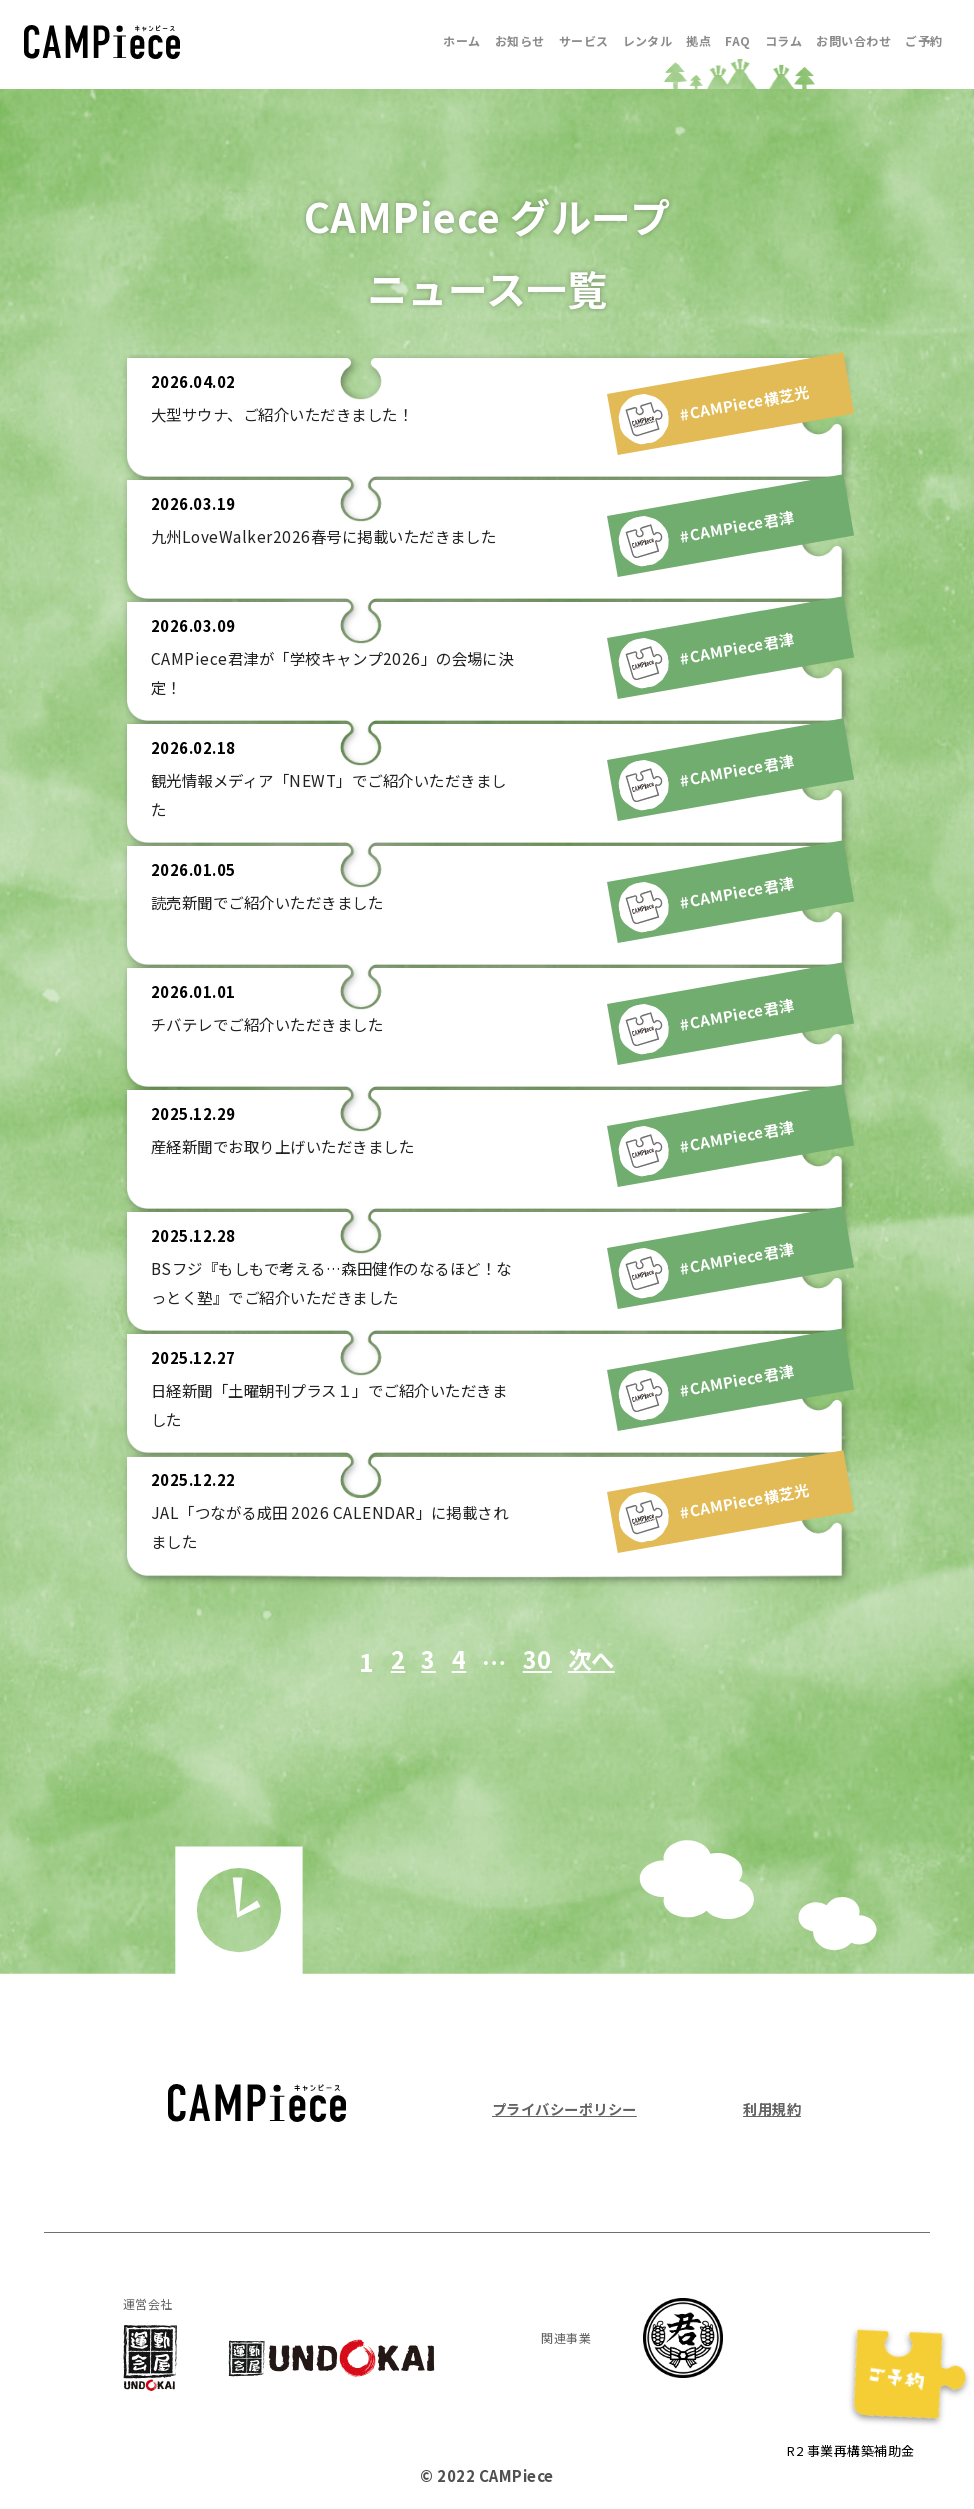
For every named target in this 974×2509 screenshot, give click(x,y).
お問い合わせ (853, 40)
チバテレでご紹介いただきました (274, 1024)
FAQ (737, 40)
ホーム (461, 40)
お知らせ (520, 40)
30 (536, 1661)
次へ (593, 1661)
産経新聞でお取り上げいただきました (291, 1146)
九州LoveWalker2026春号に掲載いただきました (331, 536)
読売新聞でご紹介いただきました (274, 902)
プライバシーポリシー (569, 2108)
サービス (584, 40)
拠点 (698, 40)
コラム (783, 40)
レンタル (648, 40)
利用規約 (770, 2108)
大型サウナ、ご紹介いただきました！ (290, 414)
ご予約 (923, 40)
